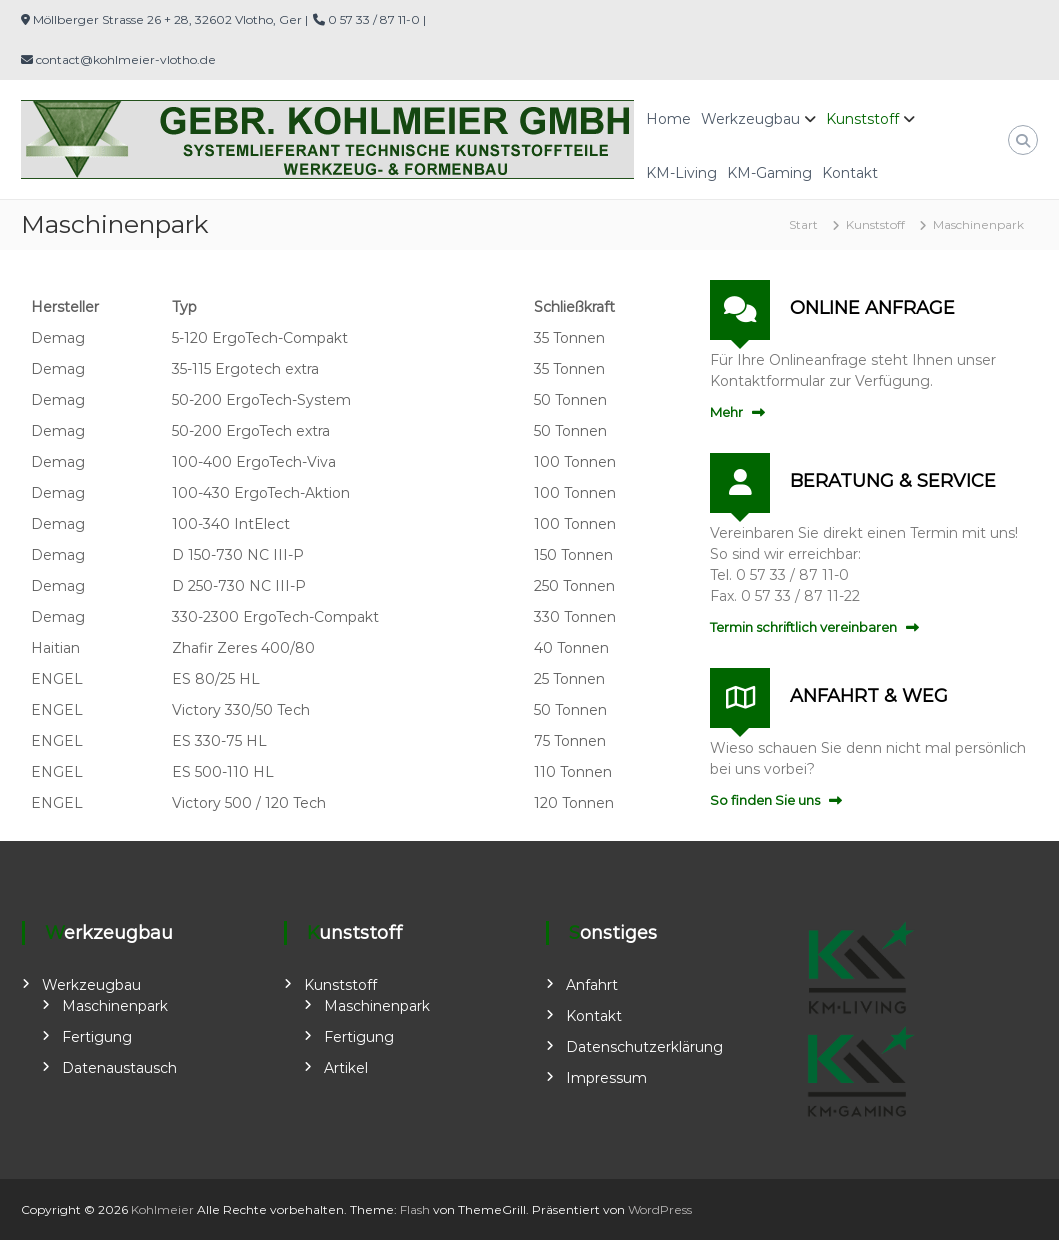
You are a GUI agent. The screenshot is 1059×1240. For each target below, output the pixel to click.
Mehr (726, 412)
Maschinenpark (115, 1006)
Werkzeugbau (750, 119)
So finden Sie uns (765, 800)
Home (668, 119)
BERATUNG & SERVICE (893, 481)
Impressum (606, 1078)
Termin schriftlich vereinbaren (803, 627)
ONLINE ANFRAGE (872, 308)
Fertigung (97, 1037)
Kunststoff (862, 119)
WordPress (660, 1209)
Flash (415, 1209)
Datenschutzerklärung (644, 1047)
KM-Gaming (769, 173)
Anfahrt (592, 985)
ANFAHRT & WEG (869, 696)
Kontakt (850, 173)
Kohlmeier (162, 1209)
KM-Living (681, 173)
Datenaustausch (119, 1068)
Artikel (346, 1068)
